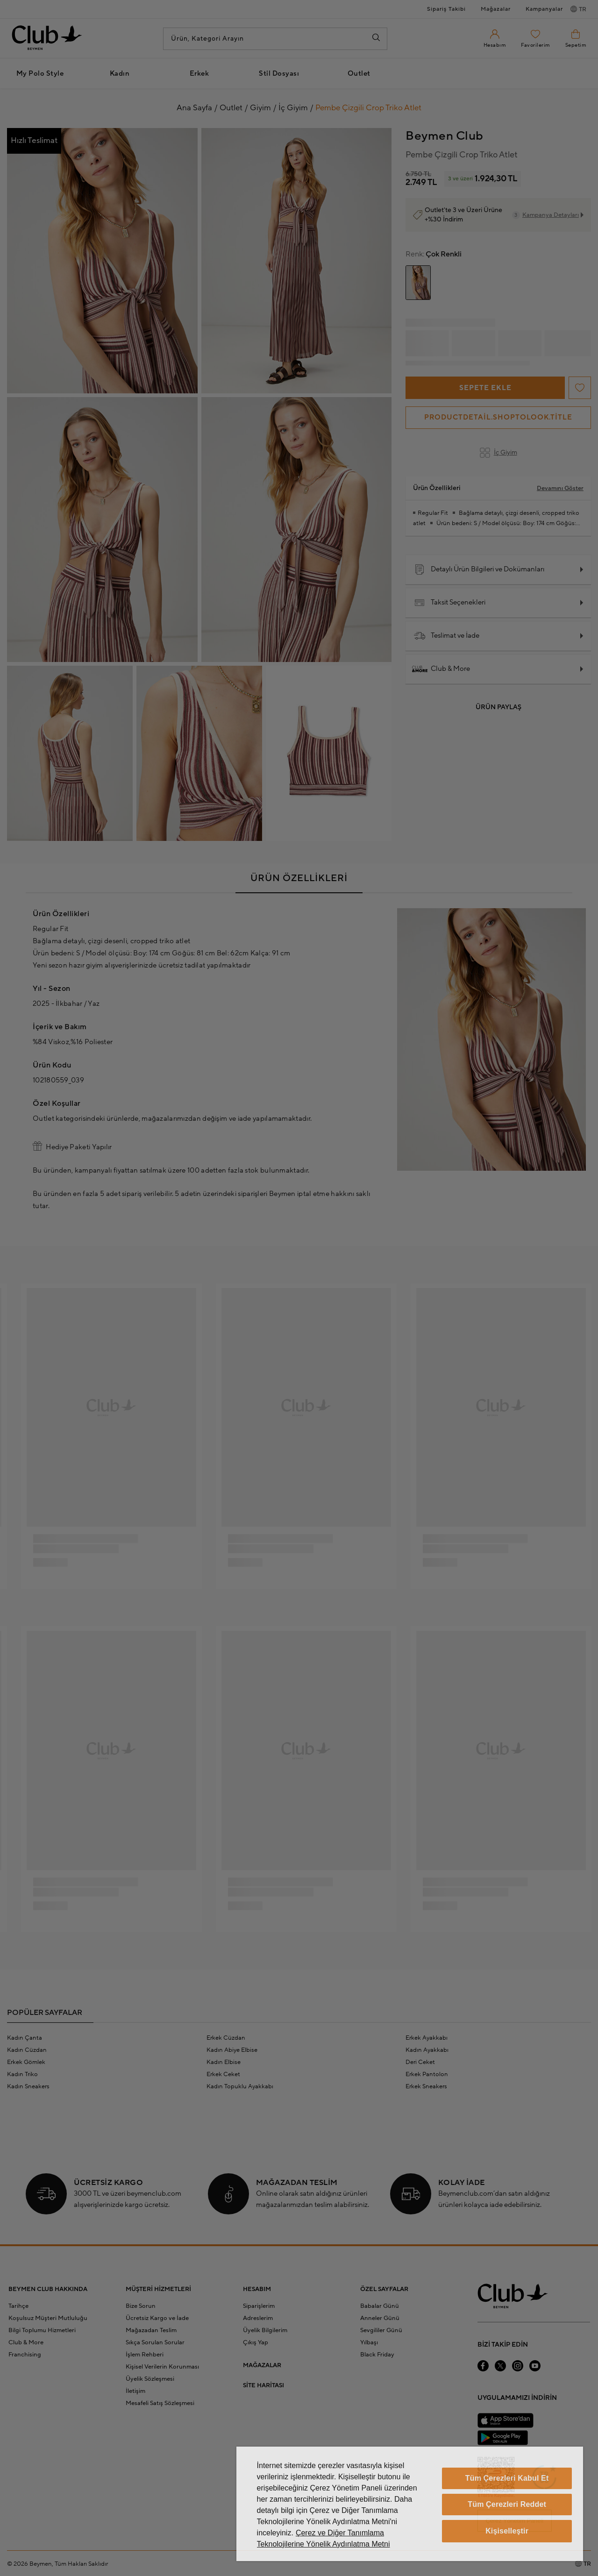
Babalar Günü (379, 2306)
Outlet (359, 73)
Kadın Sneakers (28, 2086)
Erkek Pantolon (427, 2074)
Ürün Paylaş (498, 707)
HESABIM (257, 2289)
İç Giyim (498, 453)
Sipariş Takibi (446, 9)
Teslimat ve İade (446, 635)
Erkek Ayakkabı (427, 2038)
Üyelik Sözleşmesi (150, 2379)
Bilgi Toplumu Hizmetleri (42, 2330)
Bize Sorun (141, 2306)
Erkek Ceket (223, 2074)
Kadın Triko (22, 2074)
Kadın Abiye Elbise (231, 2050)
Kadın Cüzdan (27, 2050)
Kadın (120, 73)
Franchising (24, 2354)
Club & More (442, 669)
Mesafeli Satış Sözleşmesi (160, 2403)
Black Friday (377, 2354)
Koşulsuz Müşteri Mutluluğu (47, 2318)
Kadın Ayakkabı (427, 2050)
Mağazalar (496, 9)
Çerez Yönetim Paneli (515, 2520)
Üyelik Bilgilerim (265, 2330)
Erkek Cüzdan (225, 2038)
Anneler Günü (379, 2318)
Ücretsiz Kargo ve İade (157, 2318)
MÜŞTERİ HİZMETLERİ (158, 2289)
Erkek (199, 73)
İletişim (135, 2391)
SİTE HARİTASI (263, 2385)
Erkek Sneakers (426, 2086)
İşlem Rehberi (145, 2354)
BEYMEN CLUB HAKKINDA (47, 2289)
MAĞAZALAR (262, 2365)
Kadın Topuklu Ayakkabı (239, 2086)
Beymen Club (445, 136)
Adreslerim (258, 2318)
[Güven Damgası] (544, 2478)
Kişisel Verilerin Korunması (162, 2366)
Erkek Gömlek (26, 2062)
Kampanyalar (544, 9)
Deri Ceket (420, 2062)
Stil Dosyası (279, 73)
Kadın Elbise (223, 2062)
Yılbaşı (369, 2342)
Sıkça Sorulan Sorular (155, 2342)
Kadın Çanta (24, 2038)
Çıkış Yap (255, 2342)
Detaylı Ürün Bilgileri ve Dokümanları (479, 569)
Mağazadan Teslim (151, 2330)
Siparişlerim (259, 2306)
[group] (418, 282)
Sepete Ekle (485, 388)
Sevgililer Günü (381, 2330)
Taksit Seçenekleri (449, 602)
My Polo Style (40, 73)
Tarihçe (18, 2306)
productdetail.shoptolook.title (498, 417)
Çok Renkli (434, 254)
